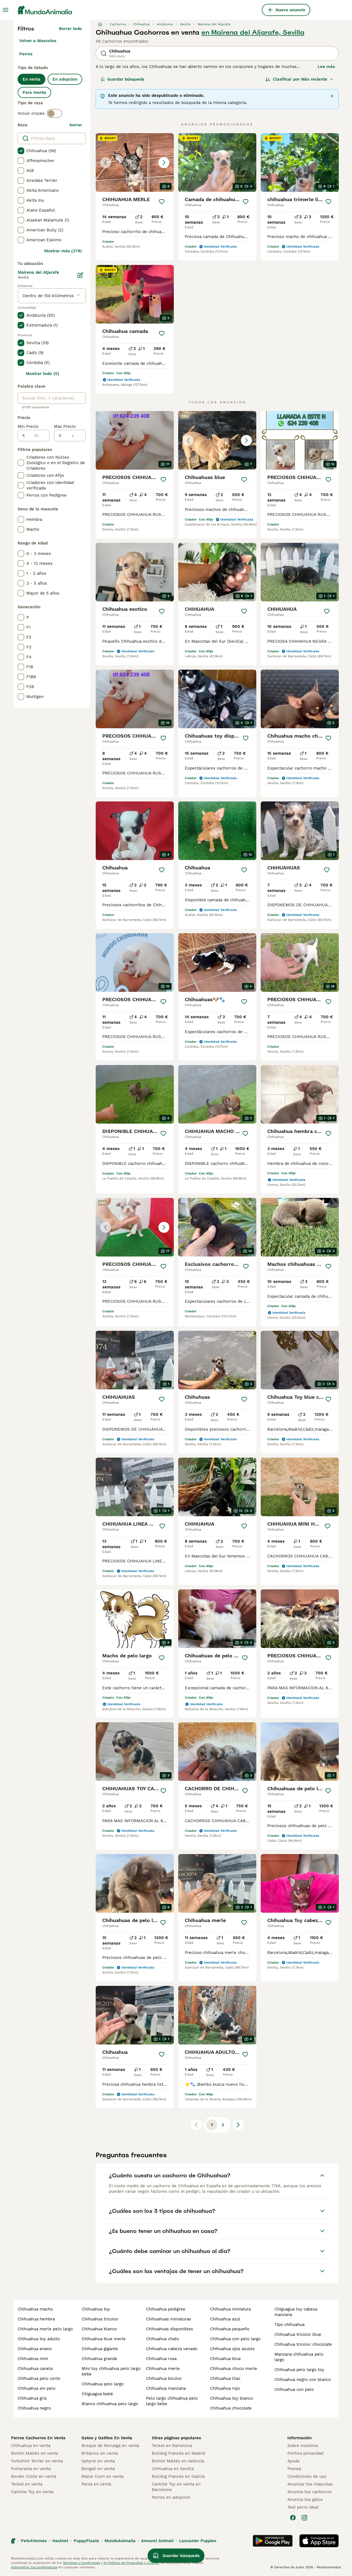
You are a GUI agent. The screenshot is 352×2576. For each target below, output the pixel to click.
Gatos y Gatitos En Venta (106, 2437)
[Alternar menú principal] (5, 9)
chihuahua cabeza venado (171, 2348)
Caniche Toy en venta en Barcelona (176, 2487)
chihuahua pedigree (165, 2309)
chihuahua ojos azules (232, 2348)
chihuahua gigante (100, 2348)
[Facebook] (292, 2517)
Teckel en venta (26, 2484)
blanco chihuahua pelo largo (110, 2403)
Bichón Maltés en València (178, 2461)
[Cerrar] (332, 96)
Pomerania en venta (31, 2468)
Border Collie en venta (33, 2476)
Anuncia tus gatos (305, 2499)
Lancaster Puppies (197, 2540)
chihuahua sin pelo (37, 2388)
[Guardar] (161, 201)
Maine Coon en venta (102, 2476)
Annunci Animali (157, 2540)
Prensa (294, 2468)
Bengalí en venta (98, 2468)
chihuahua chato (162, 2338)
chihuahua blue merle (104, 2338)
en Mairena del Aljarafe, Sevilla (252, 32)
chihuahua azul (225, 2319)
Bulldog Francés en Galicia (178, 2476)
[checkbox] (20, 150)
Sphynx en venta (98, 2461)
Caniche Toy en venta (32, 2491)
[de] (37, 435)
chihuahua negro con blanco (302, 2379)
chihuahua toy (96, 2309)
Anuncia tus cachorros (309, 2491)
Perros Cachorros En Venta (38, 2437)
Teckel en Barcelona (172, 2445)
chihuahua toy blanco (231, 2398)
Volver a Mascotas (37, 40)
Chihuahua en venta (30, 2445)
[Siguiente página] (238, 2124)
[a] (74, 435)
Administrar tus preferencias (34, 2567)
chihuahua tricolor (100, 2319)
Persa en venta (96, 2484)
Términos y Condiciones (81, 2563)
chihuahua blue (225, 2358)
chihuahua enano (35, 2348)
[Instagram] (304, 2517)
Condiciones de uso (306, 2476)
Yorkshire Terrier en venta (37, 2461)
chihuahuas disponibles (169, 2328)
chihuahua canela (35, 2368)
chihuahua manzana (166, 2388)
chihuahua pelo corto (39, 2378)
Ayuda (293, 2461)
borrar (76, 124)
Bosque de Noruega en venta (110, 2445)
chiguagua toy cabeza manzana (295, 2312)
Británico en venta (99, 2453)
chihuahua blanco (99, 2328)
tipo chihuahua (289, 2324)
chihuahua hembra (36, 2319)
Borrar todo (70, 28)
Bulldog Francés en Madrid (178, 2453)
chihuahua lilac (225, 2378)
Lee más (326, 66)
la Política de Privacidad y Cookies (131, 2563)
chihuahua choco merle (233, 2368)
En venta (31, 79)
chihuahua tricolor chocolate (303, 2344)
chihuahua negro (34, 2408)
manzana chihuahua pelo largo (298, 2357)
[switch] (54, 113)
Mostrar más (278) (63, 250)
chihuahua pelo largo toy (299, 2369)
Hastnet (60, 2540)
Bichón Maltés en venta (34, 2453)
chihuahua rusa (161, 2358)
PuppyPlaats (86, 2540)
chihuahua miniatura (230, 2309)
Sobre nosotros (302, 2445)
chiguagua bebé (97, 2393)
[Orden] (299, 79)
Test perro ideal (303, 2507)
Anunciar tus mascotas (310, 2484)
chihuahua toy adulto (39, 2338)
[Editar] (80, 275)
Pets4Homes (34, 2540)
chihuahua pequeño (229, 2328)
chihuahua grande (99, 2358)
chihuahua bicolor (164, 2378)
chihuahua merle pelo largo (45, 2328)
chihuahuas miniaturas (168, 2319)
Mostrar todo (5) (42, 373)
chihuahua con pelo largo (235, 2338)
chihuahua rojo (225, 2388)
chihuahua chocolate (231, 2408)
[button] (135, 162)
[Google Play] (273, 2540)
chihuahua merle (163, 2368)
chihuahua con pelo (294, 2389)
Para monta (34, 92)
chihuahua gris (32, 2398)
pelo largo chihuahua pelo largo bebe (172, 2401)
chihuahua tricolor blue (297, 2334)
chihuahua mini (33, 2358)
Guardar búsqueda (122, 79)
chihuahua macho (35, 2309)
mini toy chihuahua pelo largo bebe (111, 2371)
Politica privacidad (305, 2453)
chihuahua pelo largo (103, 2383)
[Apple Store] (319, 2540)
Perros (25, 53)
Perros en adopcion (171, 2497)
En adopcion (65, 79)
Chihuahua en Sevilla (173, 2468)
